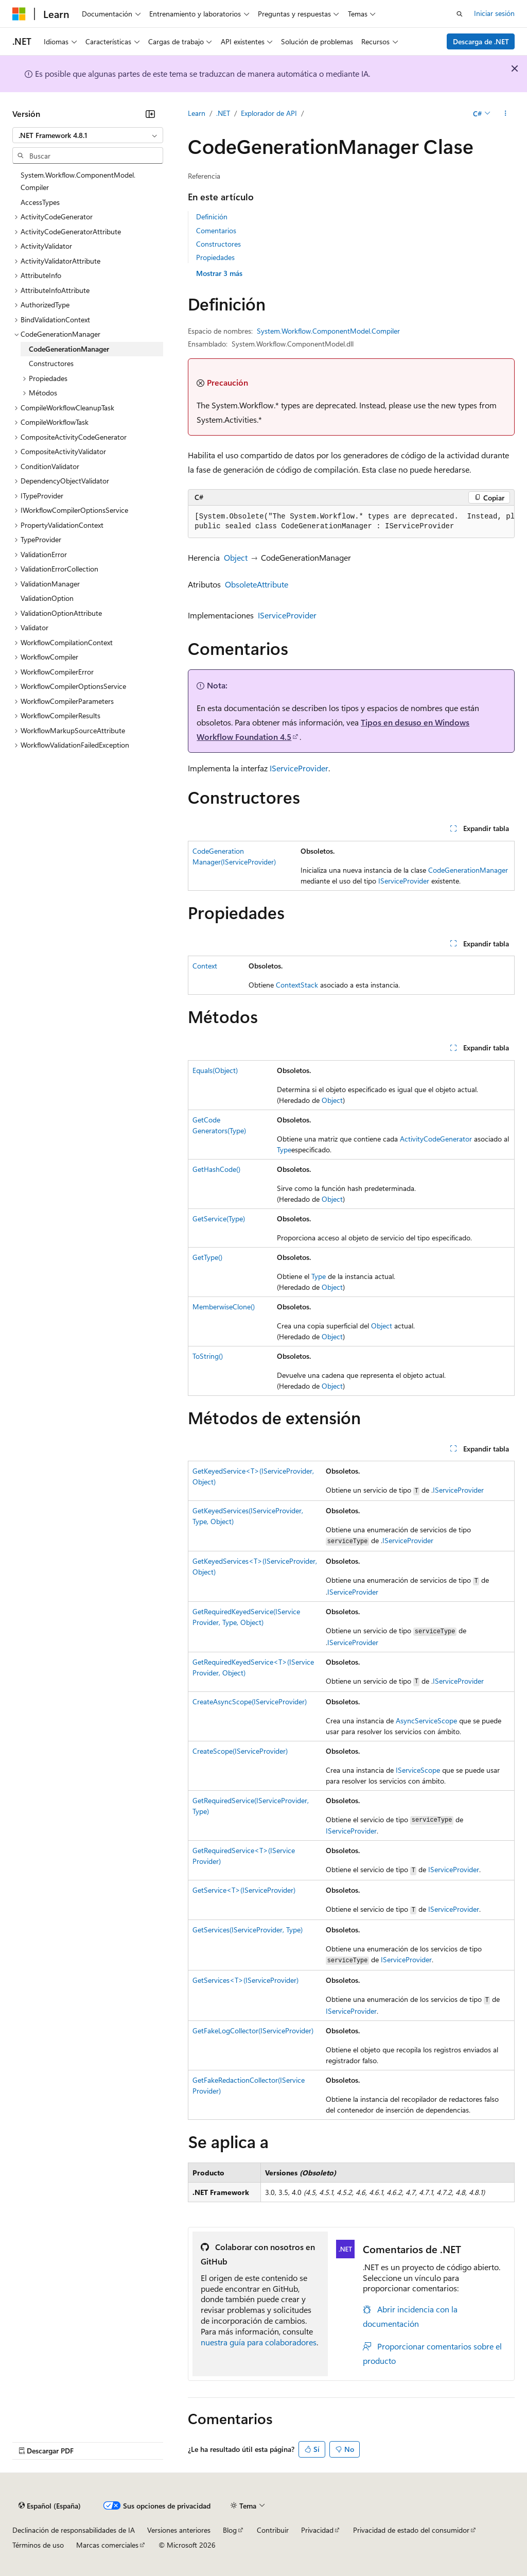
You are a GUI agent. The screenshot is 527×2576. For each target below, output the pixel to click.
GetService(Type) (218, 1218)
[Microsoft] (19, 14)
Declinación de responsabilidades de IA (73, 2530)
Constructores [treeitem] (51, 363)
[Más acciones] (506, 114)
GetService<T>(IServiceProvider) (243, 1890)
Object (236, 557)
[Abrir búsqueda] (459, 14)
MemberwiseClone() (223, 1306)
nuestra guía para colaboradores (259, 2342)
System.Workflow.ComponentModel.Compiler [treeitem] (78, 181)
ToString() (207, 1356)
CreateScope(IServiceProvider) (240, 1751)
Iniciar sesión (494, 13)
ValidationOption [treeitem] (47, 598)
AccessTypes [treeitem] (40, 202)
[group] (351, 522)
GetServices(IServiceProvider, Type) (247, 1929)
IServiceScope (418, 1770)
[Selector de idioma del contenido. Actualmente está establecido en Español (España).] (49, 2506)
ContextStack (297, 985)
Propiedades (215, 257)
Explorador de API (269, 113)
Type (284, 1149)
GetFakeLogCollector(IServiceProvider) (252, 2030)
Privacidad (317, 2530)
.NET (223, 113)
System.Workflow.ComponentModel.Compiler (328, 331)
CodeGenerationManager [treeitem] (69, 349)
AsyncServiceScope (426, 1720)
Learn (196, 113)
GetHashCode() (216, 1169)
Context (204, 966)
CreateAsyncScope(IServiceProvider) (249, 1701)
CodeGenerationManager (468, 870)
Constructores (218, 244)
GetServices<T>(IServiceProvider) (245, 1980)
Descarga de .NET (481, 41)
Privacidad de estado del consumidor (411, 2530)
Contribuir (273, 2530)
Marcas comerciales (107, 2545)
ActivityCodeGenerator (436, 1139)
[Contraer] (150, 114)
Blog (230, 2530)
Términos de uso (38, 2545)
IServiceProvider (287, 615)
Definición (211, 216)
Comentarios (216, 230)
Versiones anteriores (178, 2530)
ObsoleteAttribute (256, 584)
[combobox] (87, 135)
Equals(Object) (215, 1070)
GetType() (207, 1257)
